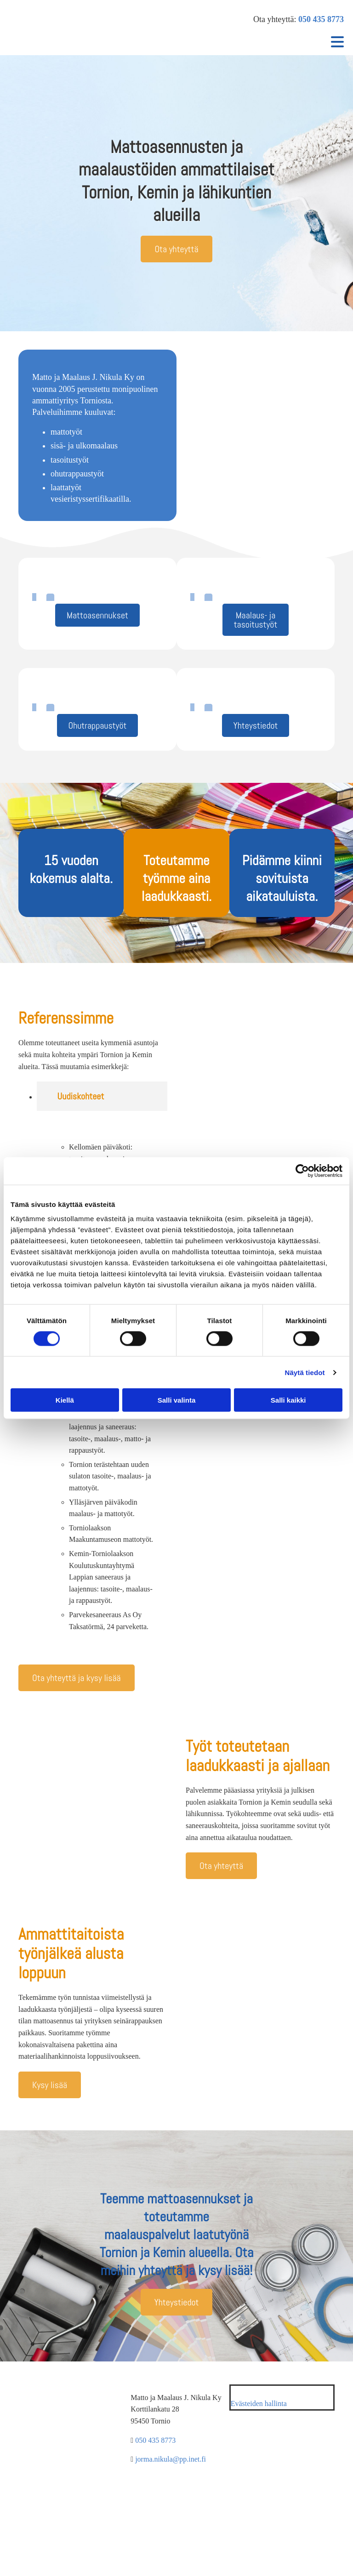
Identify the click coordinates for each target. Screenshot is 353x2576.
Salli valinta (177, 1400)
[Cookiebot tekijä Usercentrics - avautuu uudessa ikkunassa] (302, 1171)
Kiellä (65, 1400)
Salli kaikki (288, 1400)
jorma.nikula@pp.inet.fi (170, 2459)
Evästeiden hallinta (259, 2403)
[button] (176, 249)
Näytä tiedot (305, 1372)
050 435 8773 (321, 19)
